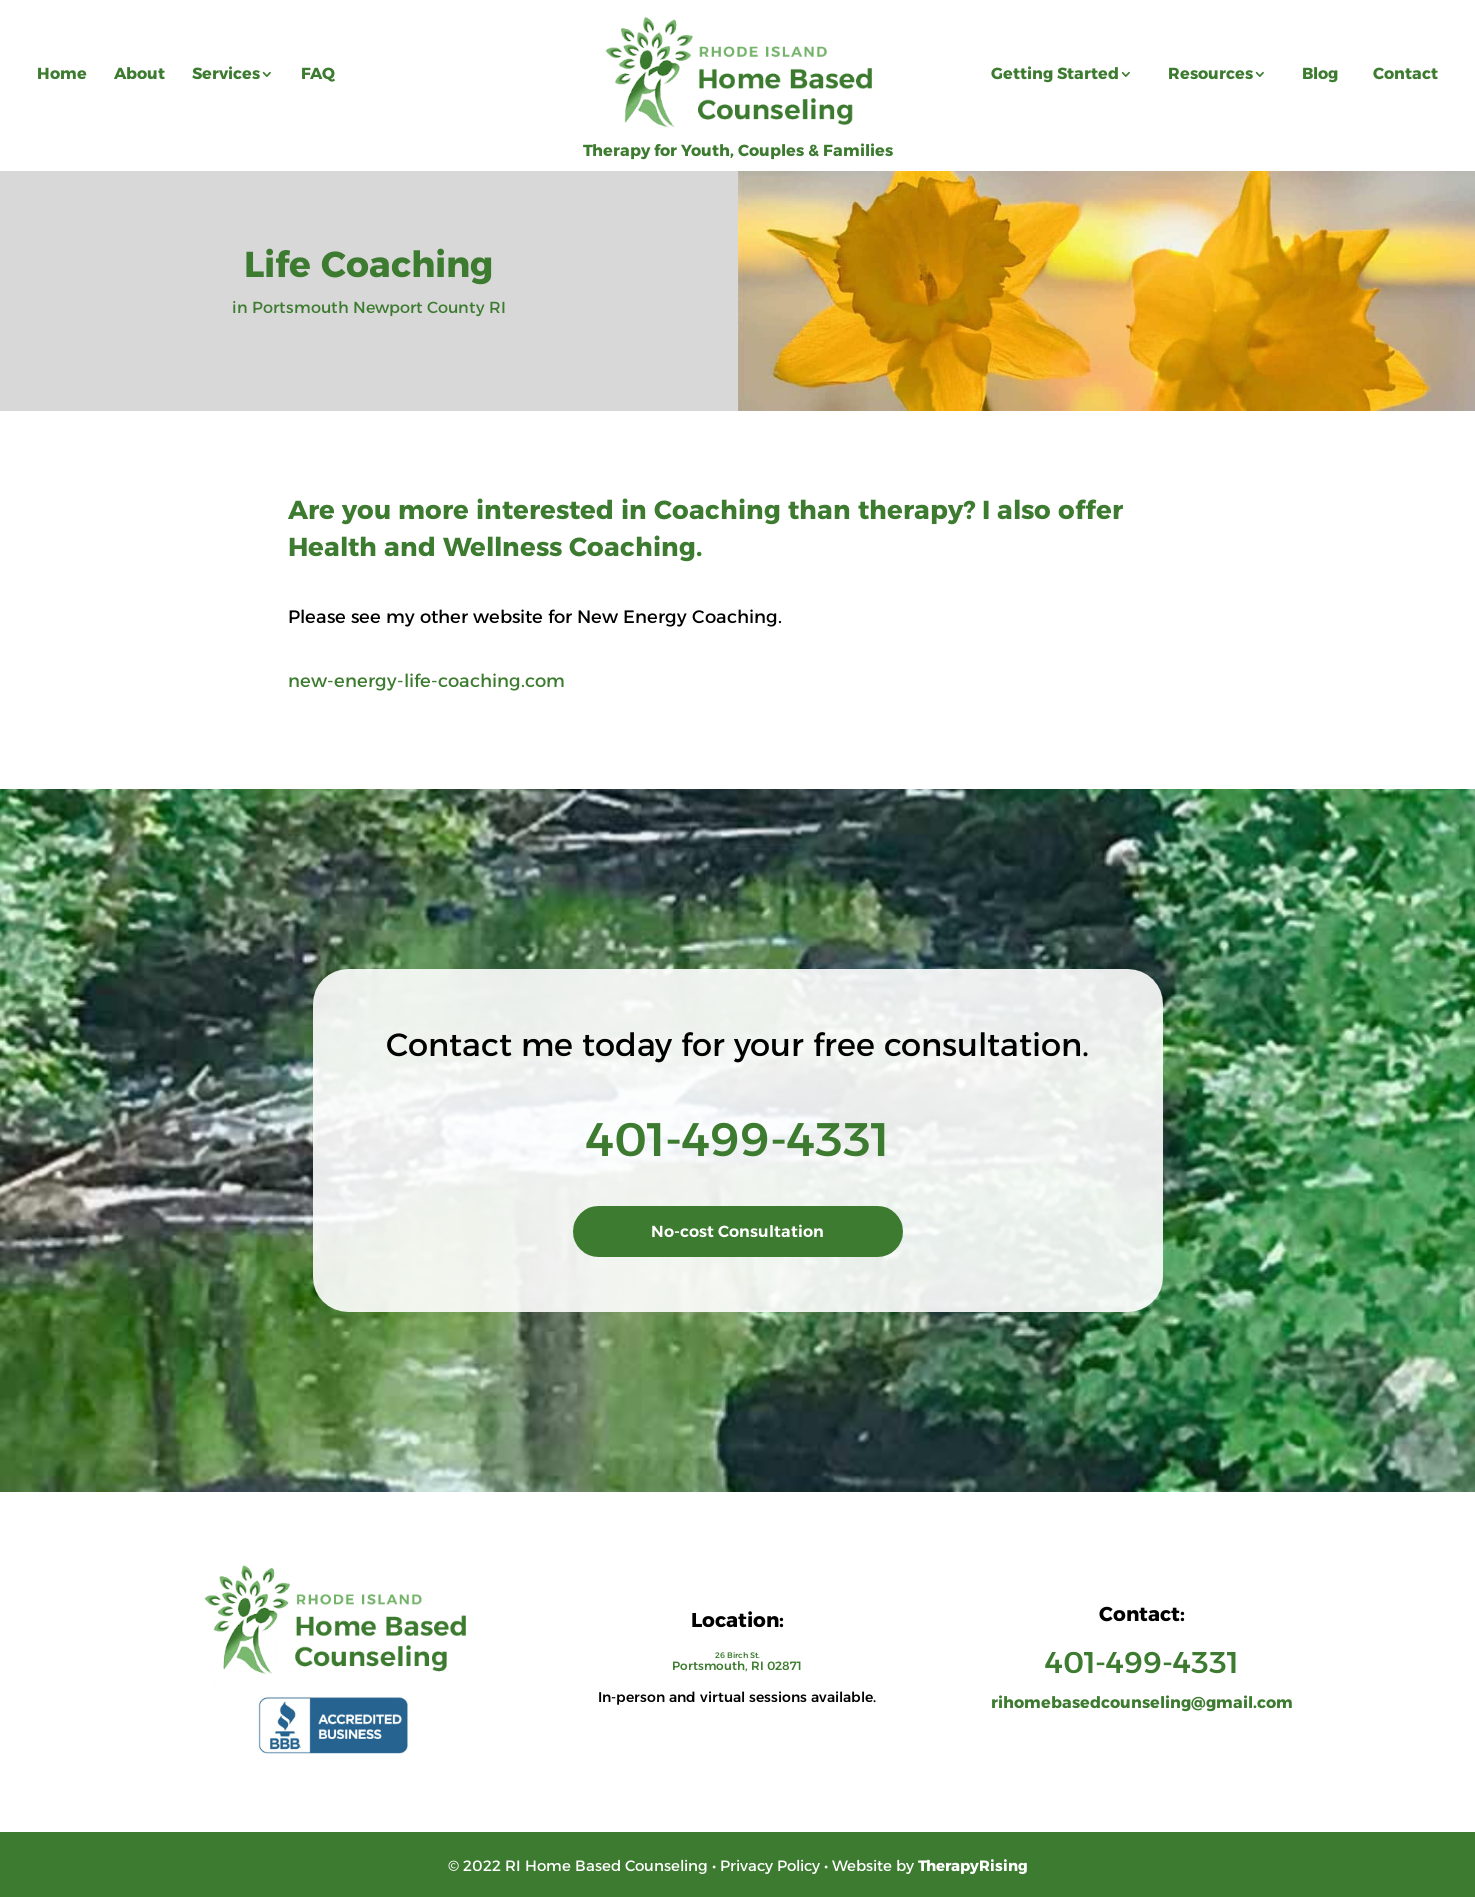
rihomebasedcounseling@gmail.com (1142, 1702)
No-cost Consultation (737, 1231)
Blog (1320, 73)
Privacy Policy (770, 1865)
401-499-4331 (737, 1139)
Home (62, 73)
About (139, 73)
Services (226, 73)
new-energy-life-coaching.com (426, 681)
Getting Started (1055, 73)
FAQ (318, 73)
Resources (1210, 73)
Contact (1405, 73)
